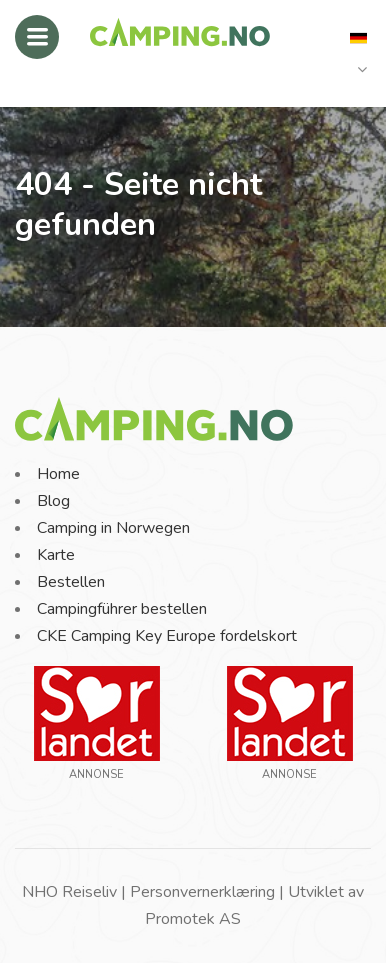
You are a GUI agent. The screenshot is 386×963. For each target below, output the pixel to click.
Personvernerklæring (202, 892)
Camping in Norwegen (113, 528)
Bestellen (71, 582)
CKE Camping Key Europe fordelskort (167, 636)
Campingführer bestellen (122, 609)
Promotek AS (193, 919)
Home (58, 474)
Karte (56, 555)
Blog (53, 501)
